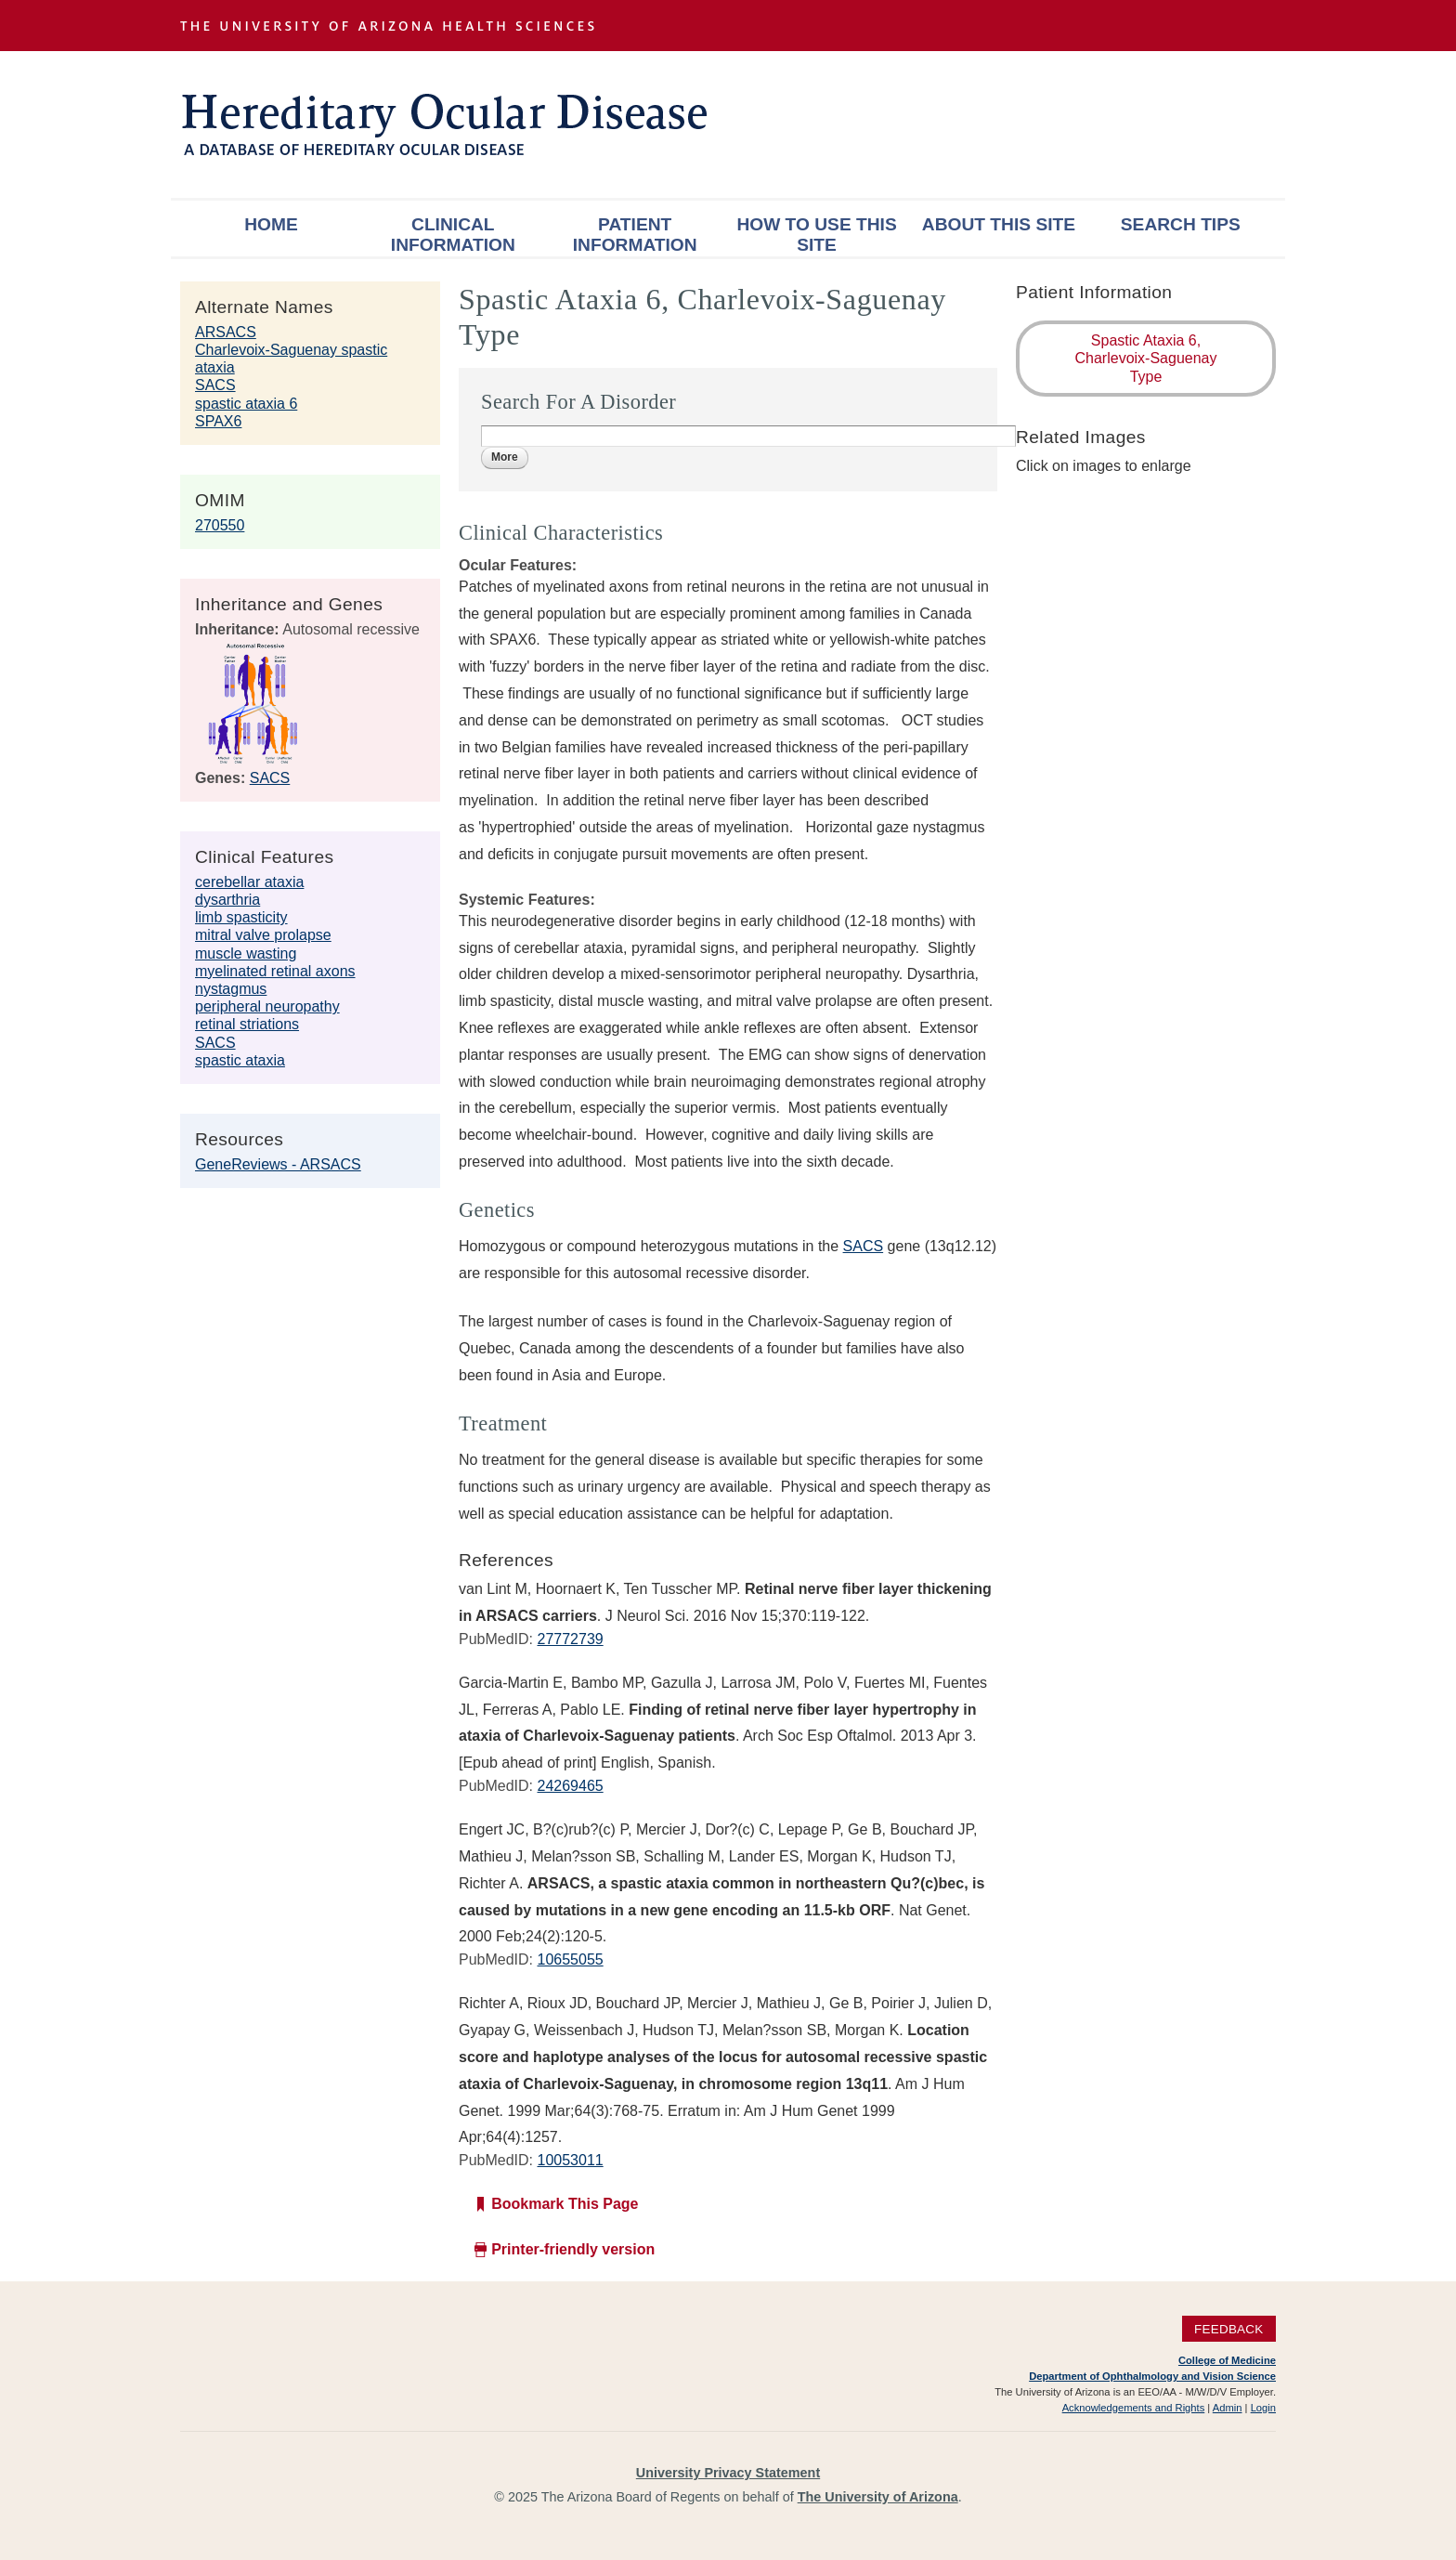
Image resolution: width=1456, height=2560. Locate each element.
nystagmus (230, 989)
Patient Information (635, 235)
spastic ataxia (240, 1060)
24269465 (570, 1786)
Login (1263, 2407)
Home (271, 224)
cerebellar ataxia (249, 882)
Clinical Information (453, 235)
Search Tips (1181, 224)
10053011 (570, 2160)
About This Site (998, 224)
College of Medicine (1227, 2360)
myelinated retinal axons (275, 971)
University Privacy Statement (728, 2472)
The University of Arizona (878, 2496)
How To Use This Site (816, 235)
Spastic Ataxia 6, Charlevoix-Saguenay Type (1146, 358)
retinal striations (247, 1024)
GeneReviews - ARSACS (278, 1164)
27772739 (570, 1639)
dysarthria (227, 900)
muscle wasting (245, 953)
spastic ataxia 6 (246, 403)
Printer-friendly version (573, 2249)
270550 (219, 525)
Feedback (1229, 2329)
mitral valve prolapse (263, 935)
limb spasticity (241, 917)
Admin (1227, 2407)
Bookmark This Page (564, 2204)
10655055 (570, 1959)
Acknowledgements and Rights (1133, 2407)
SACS (215, 385)
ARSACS (225, 332)
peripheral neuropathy (267, 1006)
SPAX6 (218, 421)
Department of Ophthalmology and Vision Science (1152, 2376)
